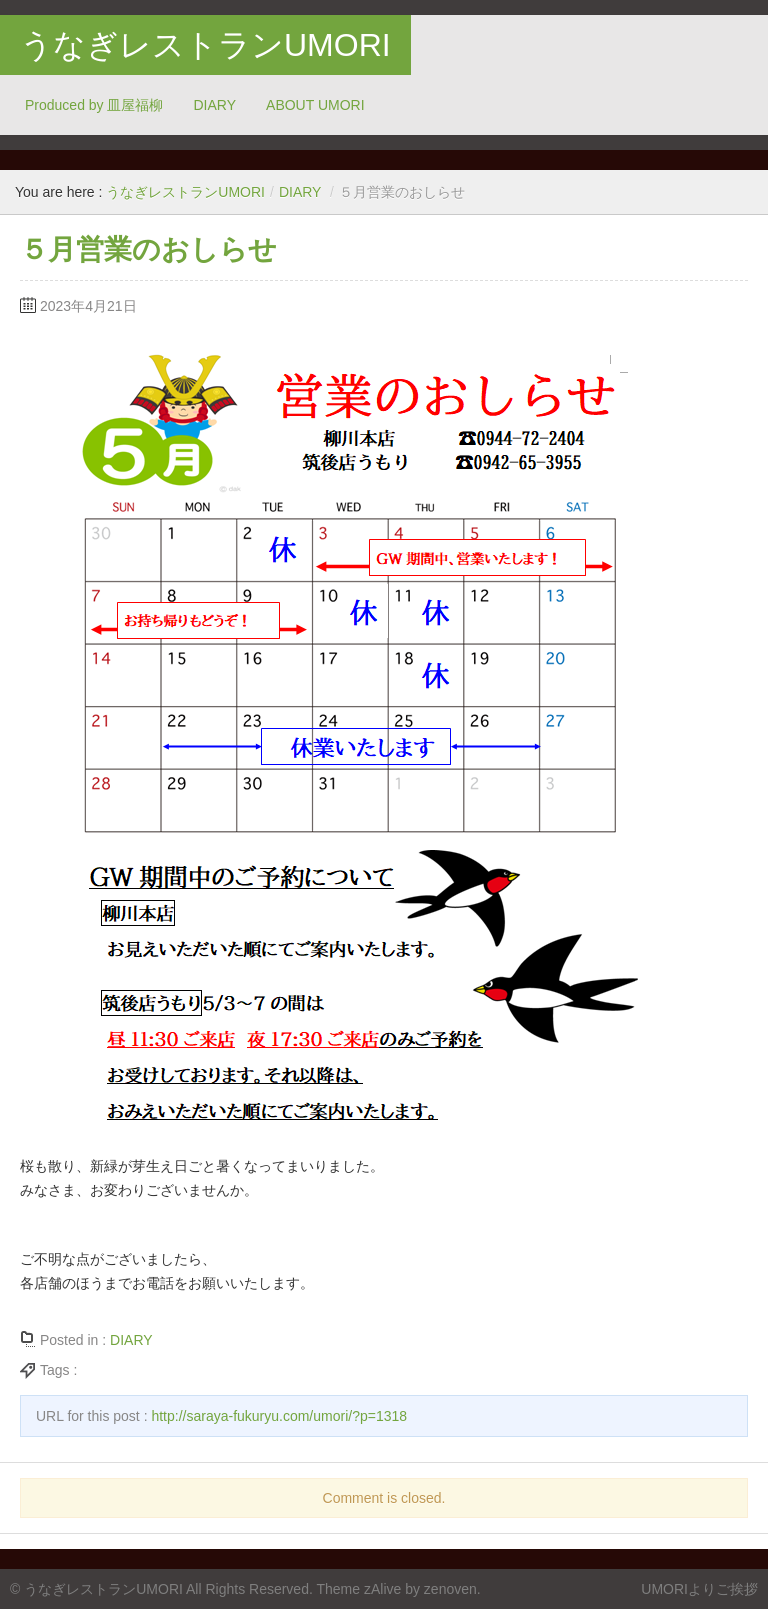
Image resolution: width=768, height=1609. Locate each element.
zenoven (450, 1589)
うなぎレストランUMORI (205, 45)
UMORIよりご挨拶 (699, 1589)
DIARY (215, 105)
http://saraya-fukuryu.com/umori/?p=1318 (279, 1416)
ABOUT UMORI (315, 105)
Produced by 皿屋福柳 (94, 105)
